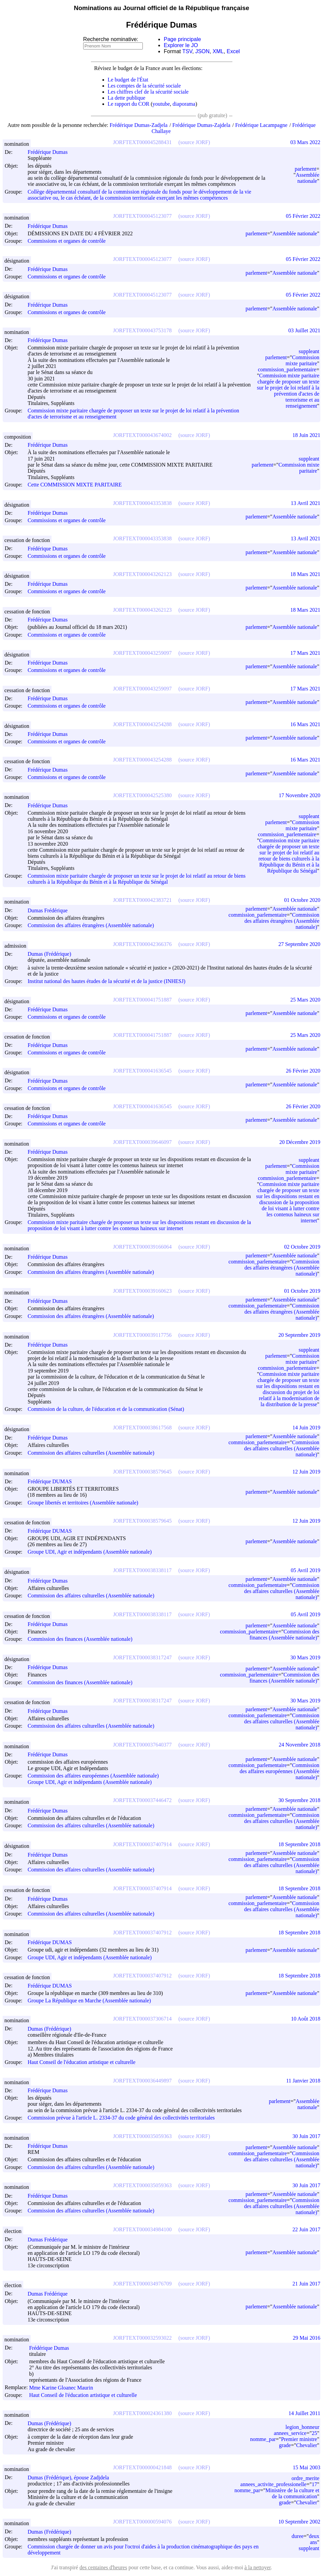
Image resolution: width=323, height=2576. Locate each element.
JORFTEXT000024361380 (142, 2413)
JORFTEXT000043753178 (142, 330)
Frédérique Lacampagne (261, 125)
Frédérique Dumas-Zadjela (138, 125)
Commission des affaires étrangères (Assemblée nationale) (91, 925)
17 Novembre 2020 (299, 795)
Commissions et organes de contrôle (67, 241)
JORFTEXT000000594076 (142, 2521)
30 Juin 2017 (306, 2136)
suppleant (309, 351)
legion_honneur (302, 2427)
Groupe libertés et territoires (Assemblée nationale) (83, 1502)
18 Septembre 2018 (299, 1844)
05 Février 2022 (303, 216)
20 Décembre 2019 (299, 1142)
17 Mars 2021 (305, 653)
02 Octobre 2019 (302, 1247)
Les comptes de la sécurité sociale (144, 86)
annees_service (290, 2433)
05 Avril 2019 (305, 1570)
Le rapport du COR (129, 104)
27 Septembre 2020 (299, 944)
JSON (202, 51)
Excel (233, 51)
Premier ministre (299, 2439)
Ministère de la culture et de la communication (292, 2493)
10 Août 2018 (305, 2019)
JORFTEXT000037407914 (142, 1844)
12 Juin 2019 (306, 1472)
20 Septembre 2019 (299, 1335)
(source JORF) (194, 142)
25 (314, 2433)
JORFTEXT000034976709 (142, 2283)
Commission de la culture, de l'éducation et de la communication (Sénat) (106, 1409)
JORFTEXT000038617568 (142, 1427)
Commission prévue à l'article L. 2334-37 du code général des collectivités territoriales (121, 2118)
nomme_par (263, 2439)
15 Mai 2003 (306, 2467)
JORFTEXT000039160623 (142, 1291)
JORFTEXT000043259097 (142, 653)
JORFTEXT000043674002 (142, 435)
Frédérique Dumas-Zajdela (201, 125)
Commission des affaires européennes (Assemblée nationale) (93, 1776)
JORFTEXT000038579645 (142, 1472)
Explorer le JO (181, 45)
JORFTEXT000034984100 (142, 2229)
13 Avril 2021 (305, 503)
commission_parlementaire (287, 369)
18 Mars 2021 (305, 574)
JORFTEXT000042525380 (142, 795)
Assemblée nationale (307, 178)
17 (314, 2484)
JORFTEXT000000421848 (142, 2467)
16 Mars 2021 (305, 724)
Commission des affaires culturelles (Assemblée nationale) (91, 1453)
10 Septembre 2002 (299, 2521)
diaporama (183, 104)
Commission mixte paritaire (302, 360)
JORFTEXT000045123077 (142, 216)
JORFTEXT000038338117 (142, 1570)
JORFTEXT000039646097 (142, 1142)
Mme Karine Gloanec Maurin (64, 2388)
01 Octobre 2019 (302, 1291)
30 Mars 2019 (305, 1657)
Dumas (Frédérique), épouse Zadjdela (71, 2477)
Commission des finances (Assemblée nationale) (80, 1639)
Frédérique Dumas (51, 152)
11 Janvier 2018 (303, 2080)
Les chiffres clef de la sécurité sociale (148, 92)
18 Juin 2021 (306, 435)
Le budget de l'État (128, 79)
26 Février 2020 (303, 1071)
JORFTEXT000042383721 (142, 900)
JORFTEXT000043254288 (142, 724)
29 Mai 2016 (306, 2338)
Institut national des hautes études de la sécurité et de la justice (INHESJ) (106, 981)
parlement (305, 169)
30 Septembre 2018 (299, 1800)
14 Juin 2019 (306, 1427)
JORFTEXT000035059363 (142, 2136)
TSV (187, 51)
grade (285, 2445)
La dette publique (127, 98)
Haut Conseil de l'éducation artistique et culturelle (81, 2062)
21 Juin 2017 (306, 2283)
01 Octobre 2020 (302, 900)
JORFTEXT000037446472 (142, 1800)
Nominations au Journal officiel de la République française (161, 7)
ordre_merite (305, 2478)
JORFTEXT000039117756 (142, 1335)
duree (298, 2536)
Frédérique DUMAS (53, 1481)
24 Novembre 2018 (299, 1745)
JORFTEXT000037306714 (142, 2019)
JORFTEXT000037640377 (142, 1745)
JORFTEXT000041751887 (142, 1000)
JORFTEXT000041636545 (142, 1071)
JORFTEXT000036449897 (142, 2080)
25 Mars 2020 (305, 1000)
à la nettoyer (258, 2567)
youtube (161, 104)
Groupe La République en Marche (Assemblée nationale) (89, 2000)
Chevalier (306, 2445)
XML (218, 51)
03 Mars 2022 (305, 142)
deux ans (314, 2539)
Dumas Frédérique (51, 910)
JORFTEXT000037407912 (142, 1932)
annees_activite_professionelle (273, 2484)
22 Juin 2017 (306, 2229)
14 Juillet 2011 (304, 2413)
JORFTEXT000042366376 (142, 944)
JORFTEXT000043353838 (142, 503)
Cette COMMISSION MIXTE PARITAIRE (75, 485)
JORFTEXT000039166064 (142, 1247)
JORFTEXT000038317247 (142, 1657)
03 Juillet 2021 (304, 330)
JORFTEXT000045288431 (142, 142)
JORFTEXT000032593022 (142, 2338)
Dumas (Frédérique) (52, 954)
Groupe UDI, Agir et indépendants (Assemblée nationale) (90, 1552)
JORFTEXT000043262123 (142, 574)
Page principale (182, 39)
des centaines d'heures (103, 2567)
